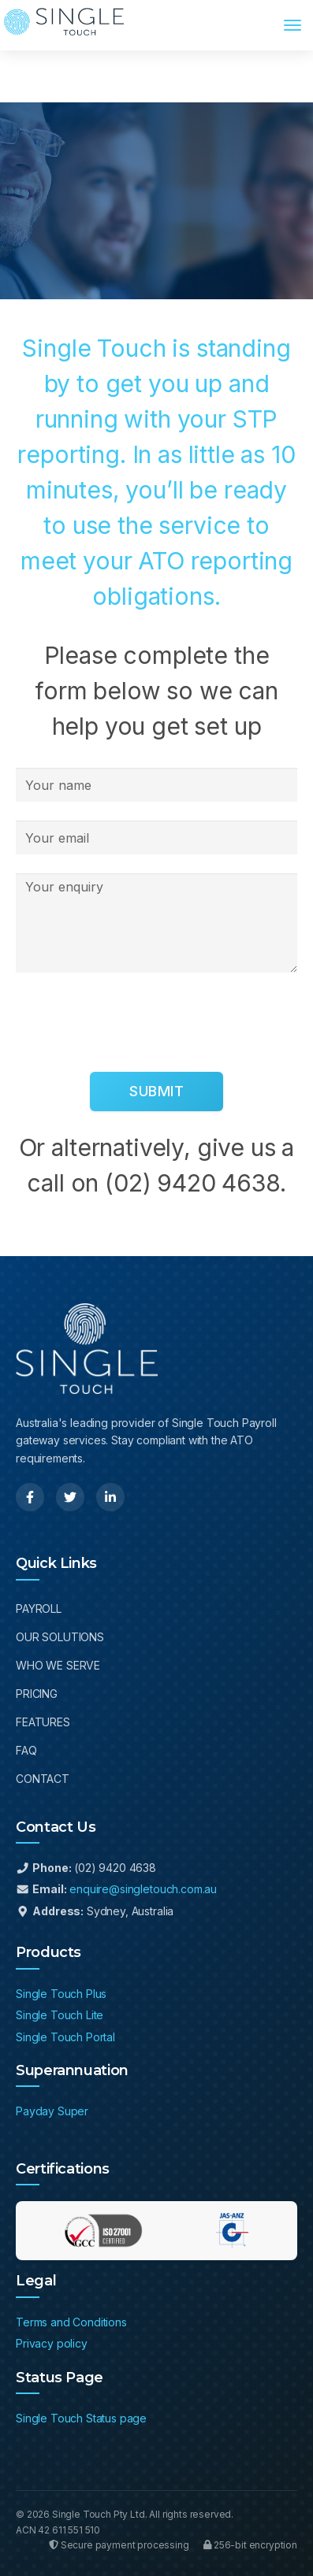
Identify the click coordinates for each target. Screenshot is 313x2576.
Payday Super (52, 2111)
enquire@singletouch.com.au (143, 1889)
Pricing (37, 1693)
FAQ (26, 1750)
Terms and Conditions (71, 2322)
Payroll (38, 1608)
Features (43, 1722)
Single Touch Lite (59, 2015)
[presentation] (135, 1022)
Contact (42, 1778)
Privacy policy (52, 2343)
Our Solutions (60, 1637)
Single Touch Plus (61, 1993)
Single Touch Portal (65, 2037)
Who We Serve (58, 1665)
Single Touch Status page (81, 2418)
